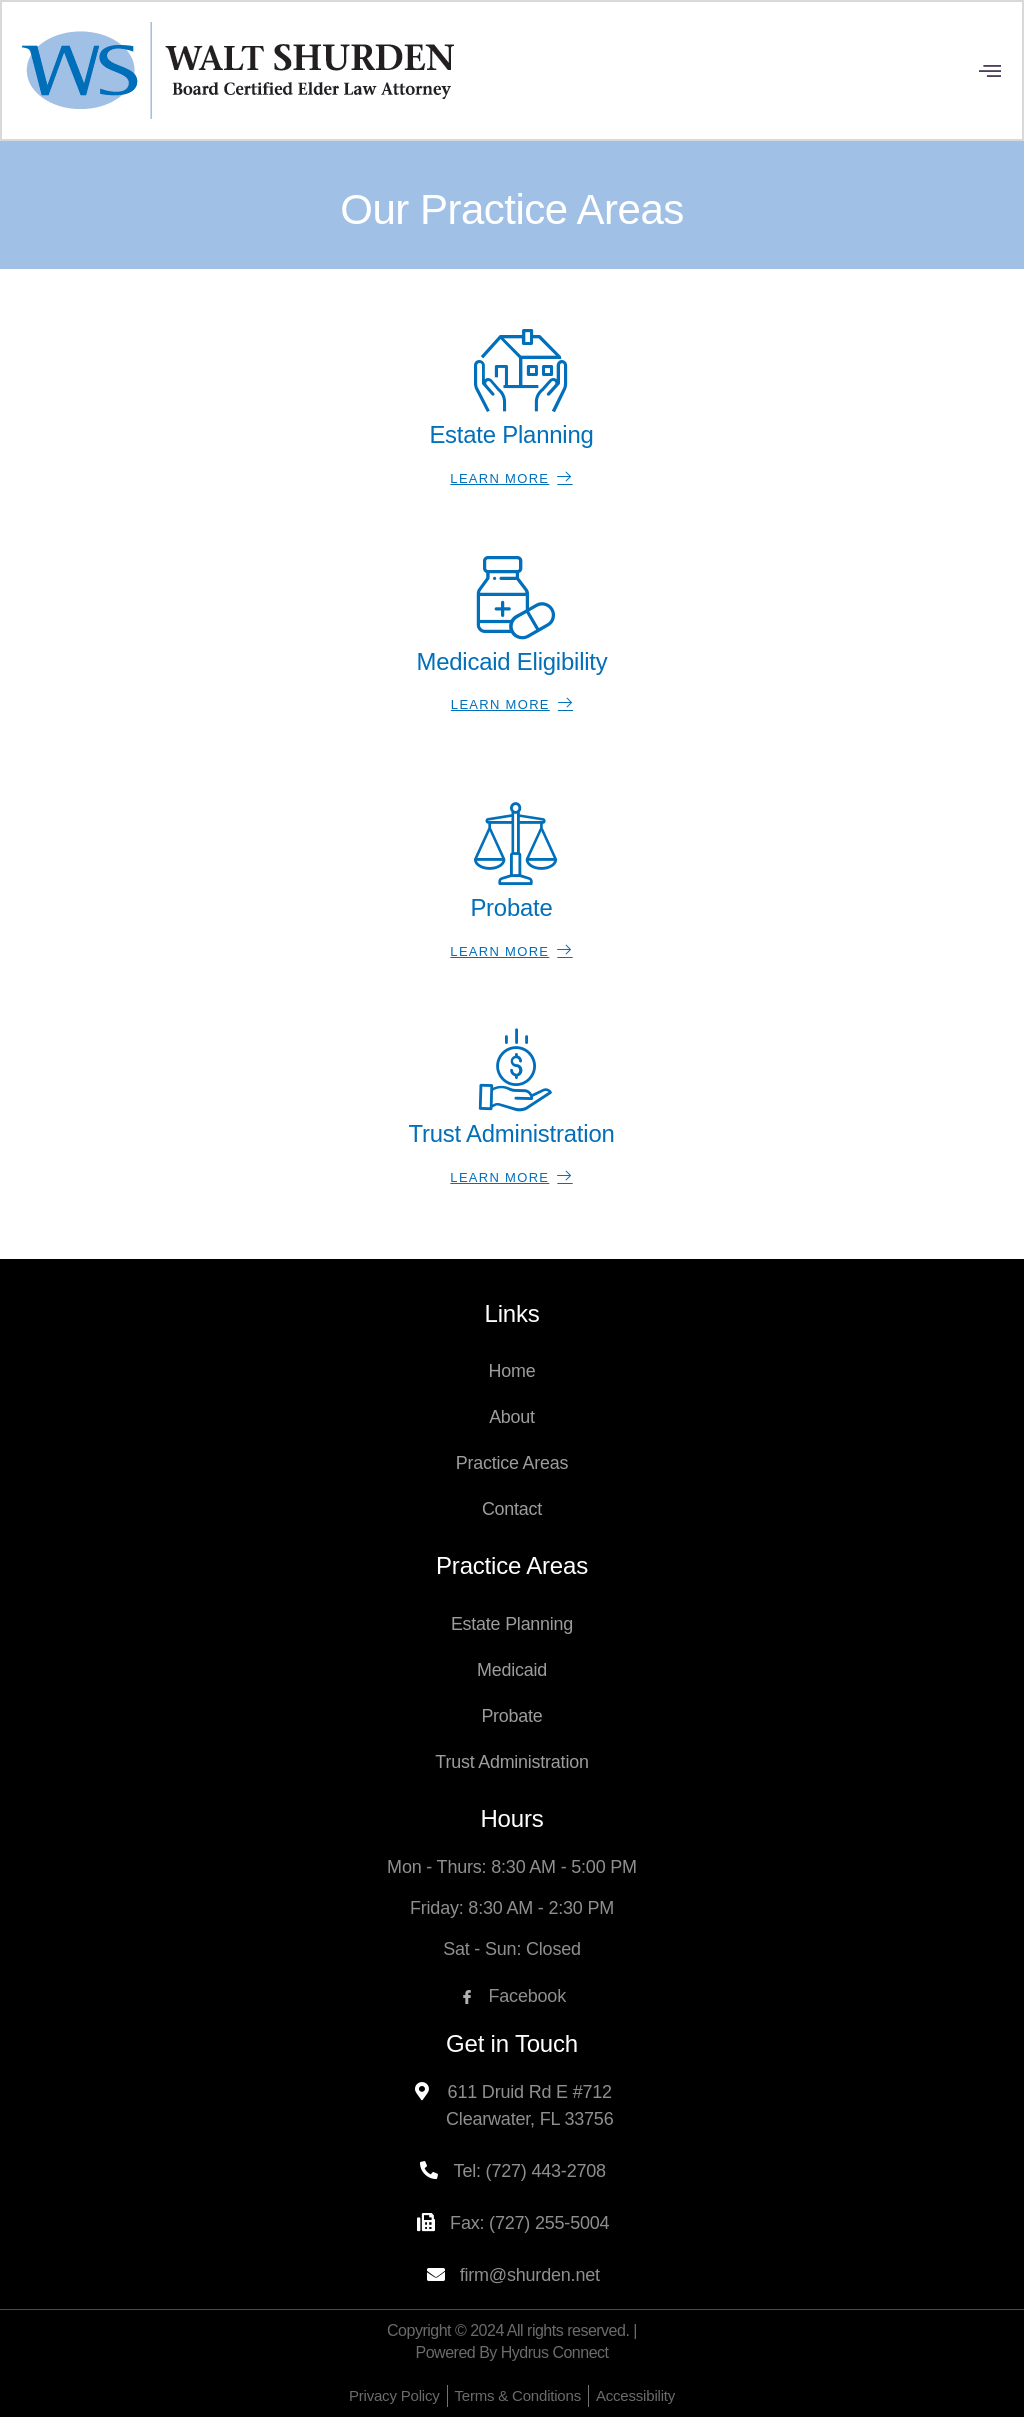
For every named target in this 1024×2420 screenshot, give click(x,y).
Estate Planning (511, 1627)
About (512, 1420)
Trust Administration (512, 1765)
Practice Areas (511, 1466)
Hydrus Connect (555, 2355)
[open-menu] (989, 72)
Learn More (511, 479)
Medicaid (512, 1673)
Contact (512, 1512)
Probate (512, 1719)
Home (511, 1374)
